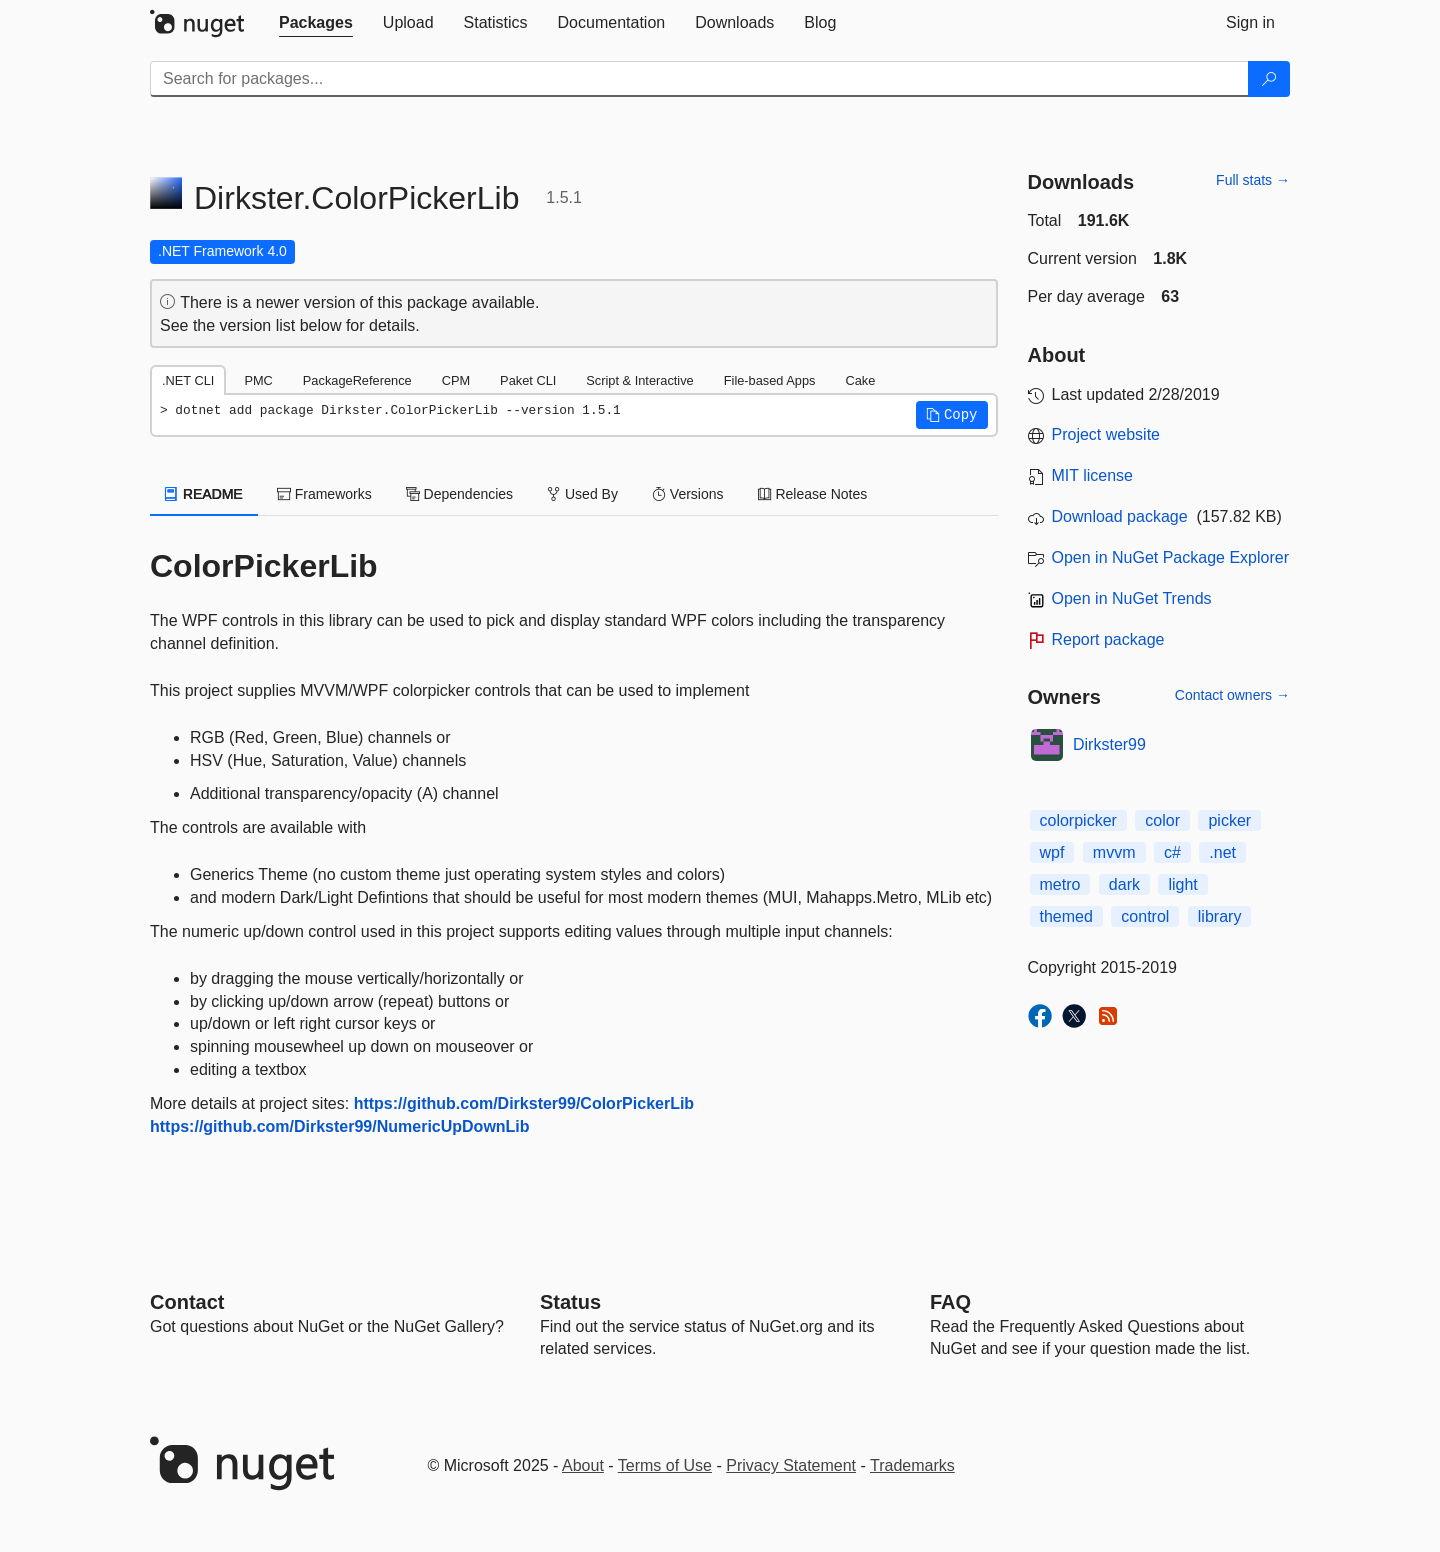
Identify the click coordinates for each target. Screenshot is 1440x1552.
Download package (1120, 516)
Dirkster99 (1109, 744)
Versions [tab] (688, 494)
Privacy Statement (791, 1465)
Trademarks (912, 1465)
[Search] (1269, 79)
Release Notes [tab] (813, 494)
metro (1060, 884)
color (1162, 820)
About (583, 1465)
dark (1124, 884)
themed (1066, 916)
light (1182, 884)
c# (1172, 852)
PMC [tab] (258, 380)
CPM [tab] (456, 380)
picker (1229, 820)
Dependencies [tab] (459, 494)
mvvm (1114, 852)
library (1220, 916)
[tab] (316, 23)
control (1145, 916)
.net (1222, 852)
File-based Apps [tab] (770, 380)
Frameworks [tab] (324, 494)
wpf (1052, 852)
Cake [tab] (860, 380)
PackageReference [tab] (357, 380)
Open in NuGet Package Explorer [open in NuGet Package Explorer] (1170, 557)
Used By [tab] (582, 494)
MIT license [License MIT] (1093, 475)
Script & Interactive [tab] (639, 380)
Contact (187, 1302)
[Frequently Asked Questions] (950, 1302)
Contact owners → (1232, 695)
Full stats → (1253, 180)
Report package (1108, 639)
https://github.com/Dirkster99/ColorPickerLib (524, 1103)
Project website (1106, 434)
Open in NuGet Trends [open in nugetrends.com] (1132, 598)
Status (570, 1302)
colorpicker (1078, 820)
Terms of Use (665, 1465)
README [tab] (204, 494)
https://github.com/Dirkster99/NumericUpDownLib (340, 1126)
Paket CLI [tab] (528, 380)
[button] (952, 415)
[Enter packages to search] (699, 79)
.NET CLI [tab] (188, 380)
